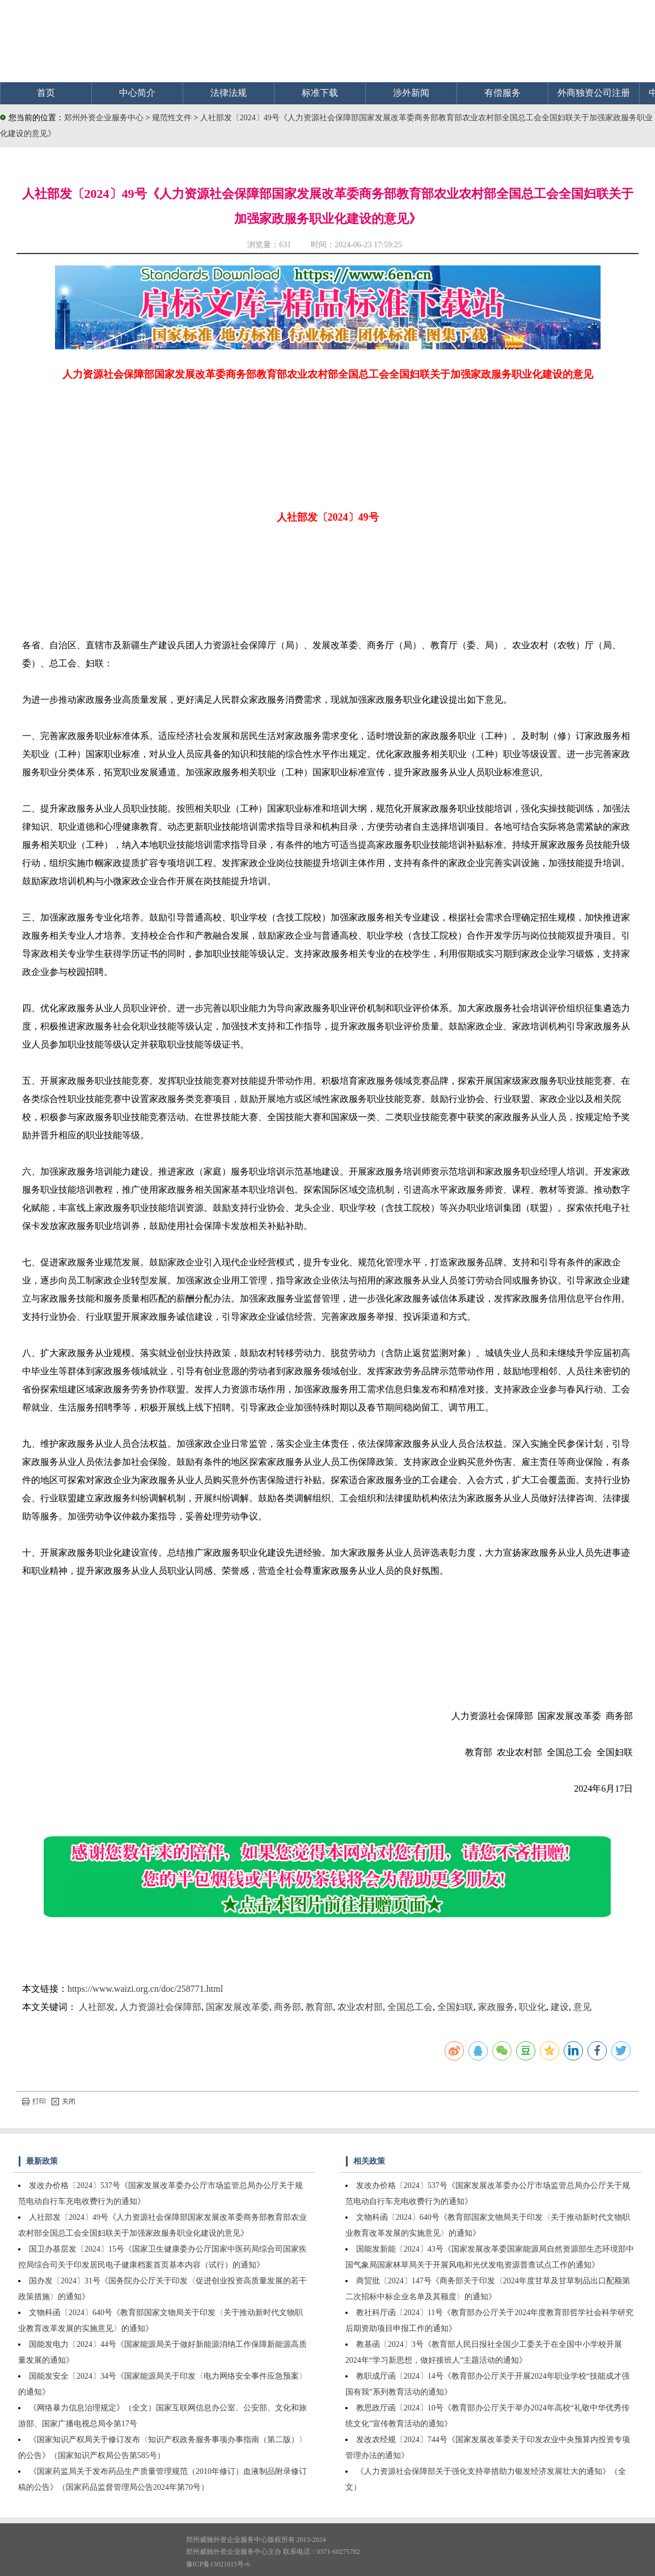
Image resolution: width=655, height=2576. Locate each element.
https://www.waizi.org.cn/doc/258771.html (145, 1989)
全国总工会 (410, 2007)
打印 (34, 2101)
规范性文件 (173, 117)
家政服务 (496, 2007)
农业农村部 (360, 2007)
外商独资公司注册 (593, 93)
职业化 (532, 2007)
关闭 (63, 2101)
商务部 (287, 2007)
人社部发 (97, 2007)
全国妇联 (455, 2007)
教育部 (319, 2007)
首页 (46, 93)
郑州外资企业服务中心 (103, 117)
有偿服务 (502, 93)
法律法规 (228, 93)
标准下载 (320, 93)
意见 (582, 2007)
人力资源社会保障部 (160, 2007)
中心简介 (137, 93)
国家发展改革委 (237, 2007)
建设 (560, 2007)
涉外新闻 (411, 93)
